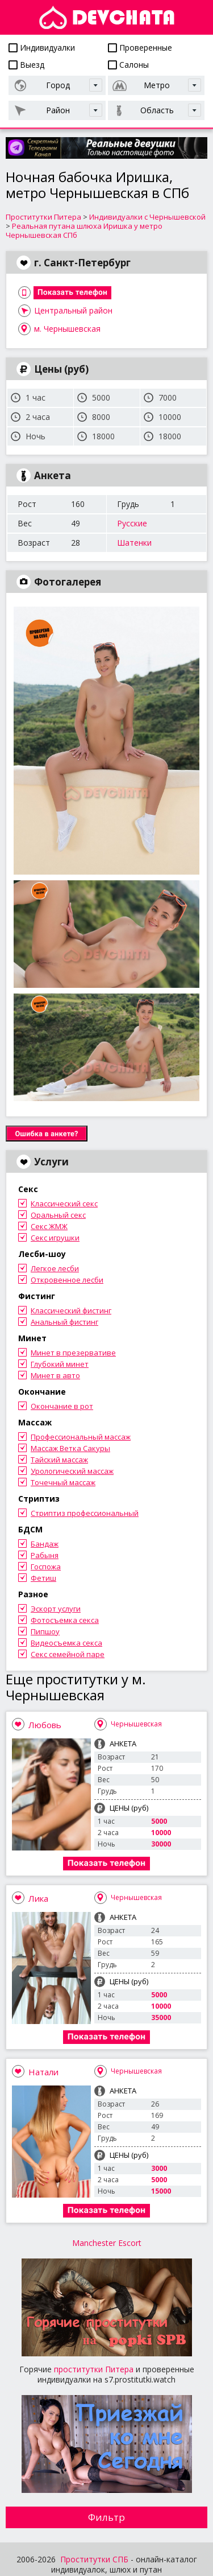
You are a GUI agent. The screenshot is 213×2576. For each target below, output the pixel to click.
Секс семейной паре (68, 1654)
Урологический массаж (72, 1471)
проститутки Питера (93, 2369)
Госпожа (46, 1566)
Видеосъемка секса (66, 1643)
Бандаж (45, 1544)
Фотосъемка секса (65, 1620)
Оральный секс (58, 1215)
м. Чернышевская (67, 328)
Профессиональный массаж (81, 1437)
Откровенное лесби (67, 1280)
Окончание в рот (62, 1406)
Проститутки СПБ (94, 2559)
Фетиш (43, 1578)
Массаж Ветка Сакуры (70, 1448)
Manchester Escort (106, 2242)
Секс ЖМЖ (49, 1226)
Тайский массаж (59, 1459)
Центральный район (73, 310)
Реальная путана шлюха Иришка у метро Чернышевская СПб (84, 230)
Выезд (26, 64)
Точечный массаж (63, 1482)
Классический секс (64, 1203)
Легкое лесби (55, 1268)
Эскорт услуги (56, 1609)
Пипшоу (45, 1631)
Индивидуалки (42, 47)
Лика (38, 1898)
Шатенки (134, 542)
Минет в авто (55, 1375)
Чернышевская (136, 1724)
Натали (43, 2072)
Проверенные (140, 47)
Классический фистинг (71, 1310)
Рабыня (45, 1555)
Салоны (128, 64)
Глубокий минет (60, 1364)
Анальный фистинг (64, 1322)
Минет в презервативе (73, 1352)
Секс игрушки (55, 1238)
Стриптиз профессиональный (85, 1513)
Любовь (44, 1724)
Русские (132, 523)
